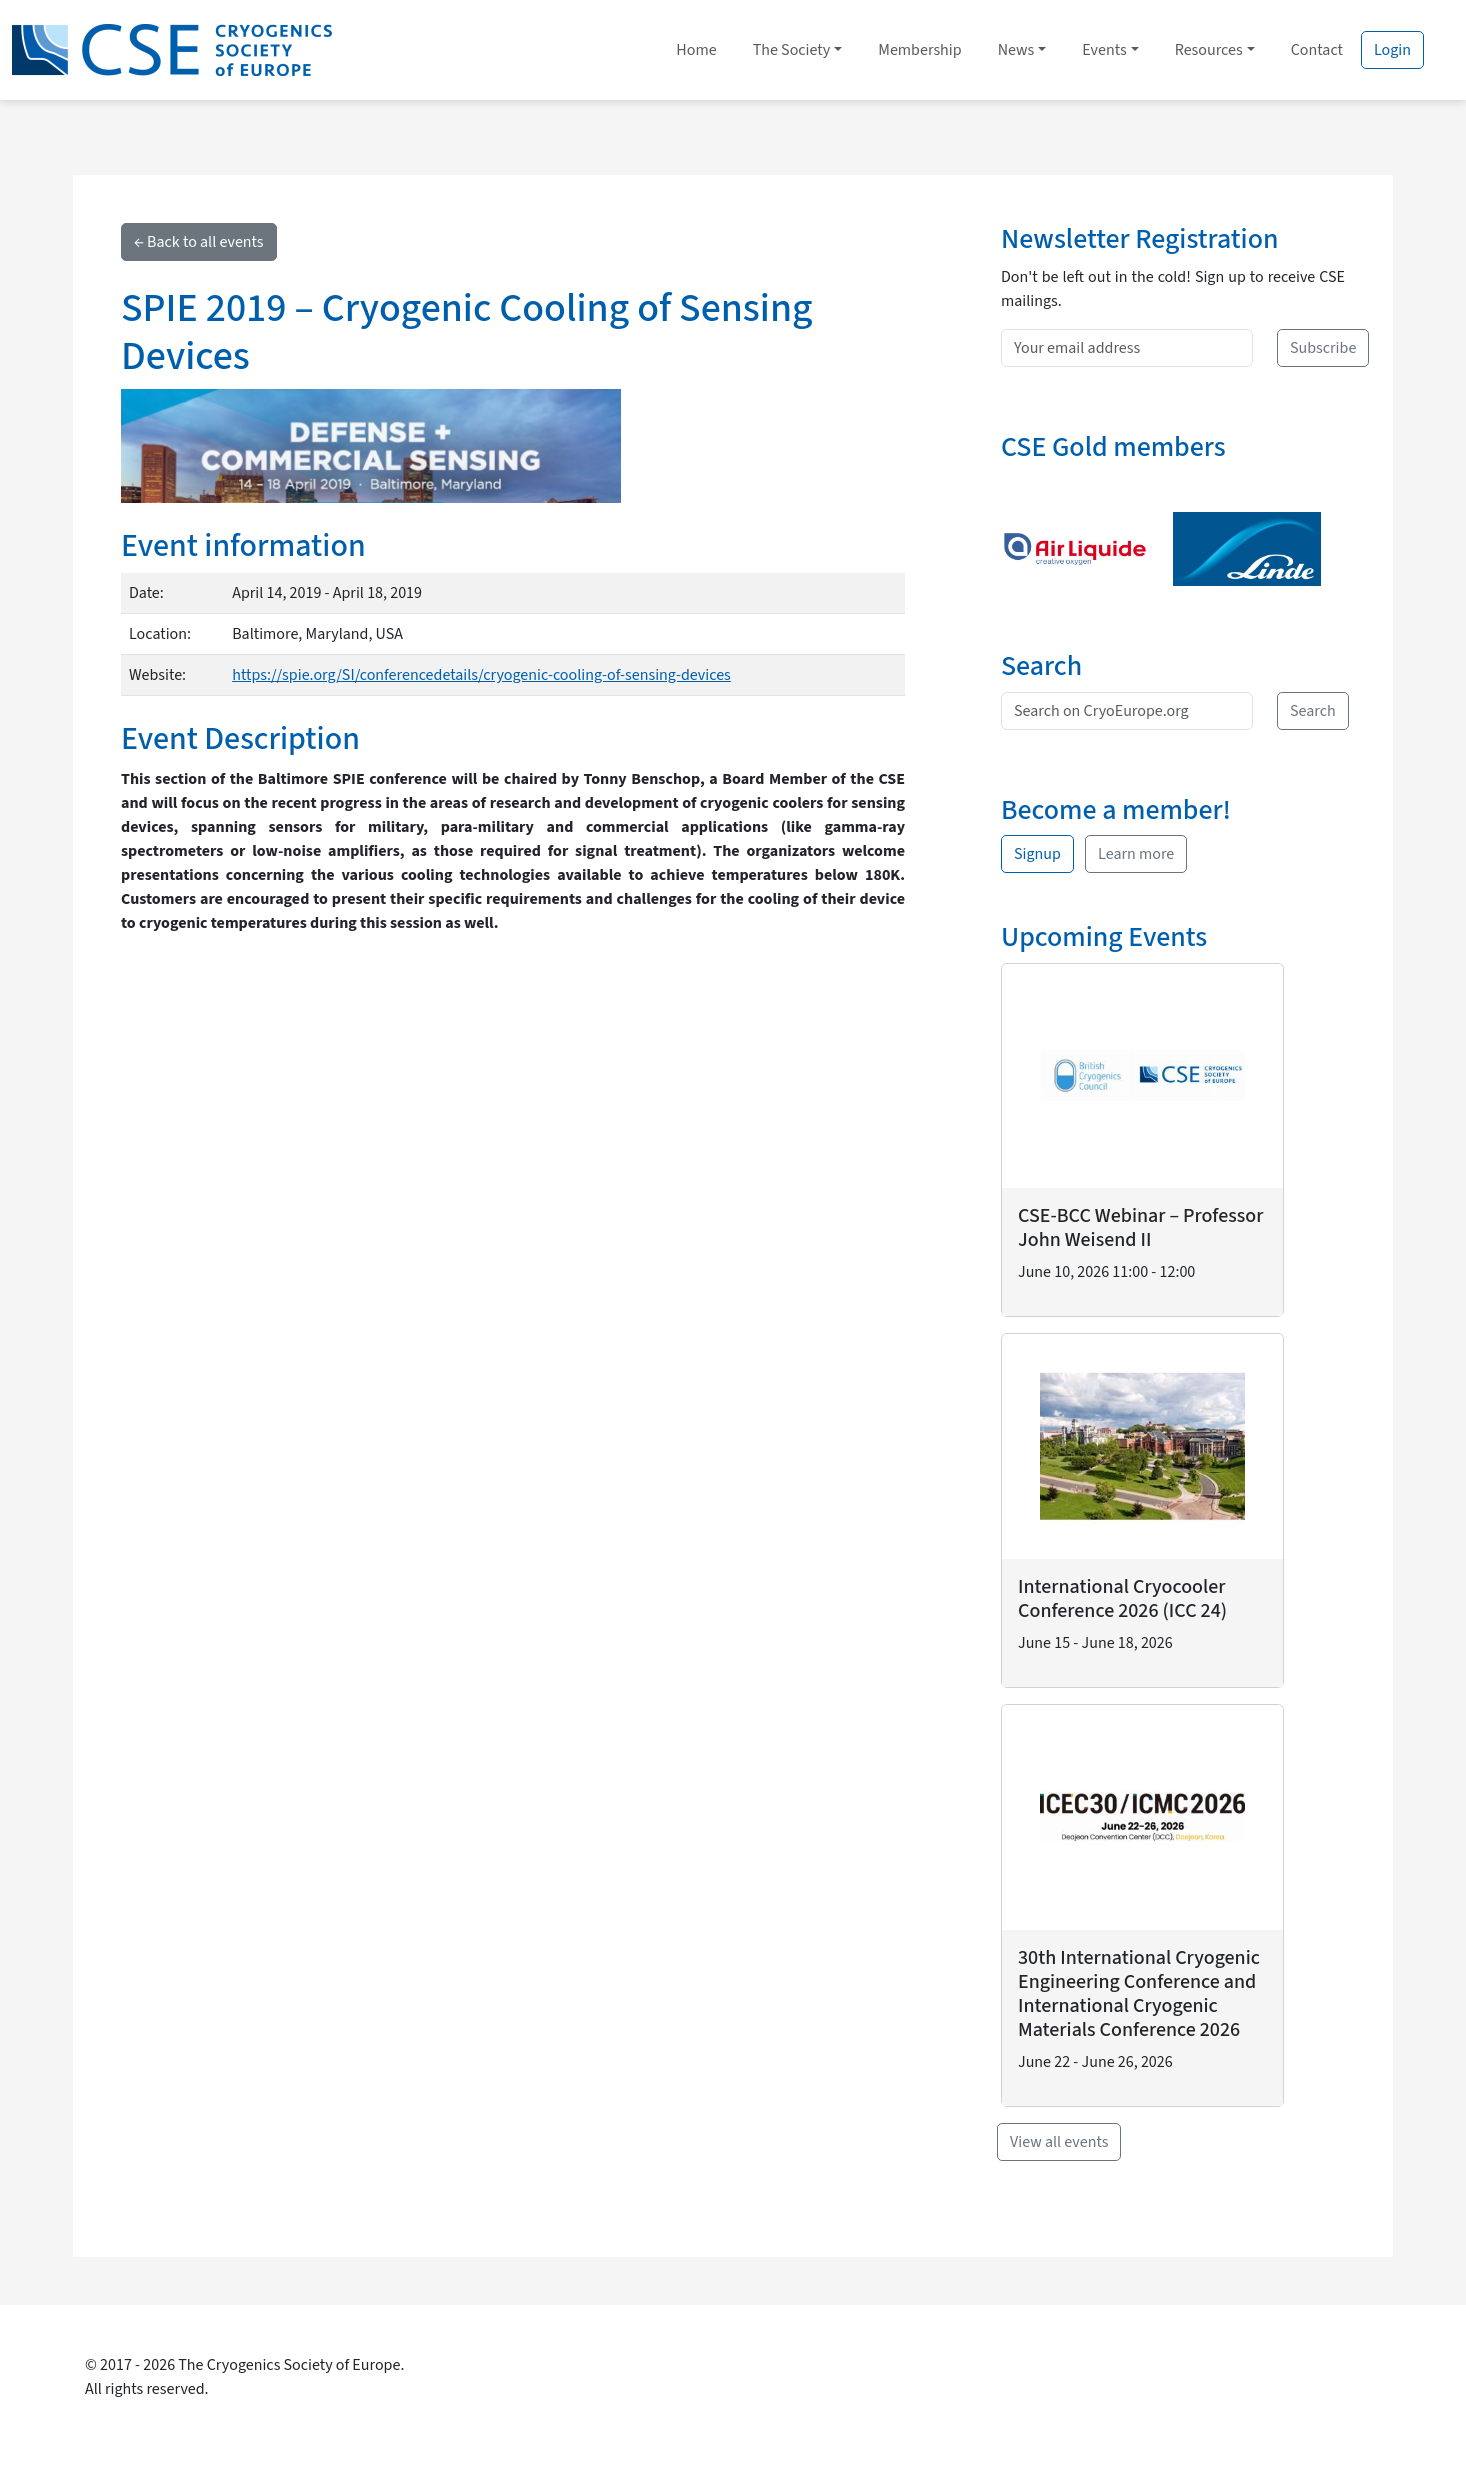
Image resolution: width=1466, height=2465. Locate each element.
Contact (1317, 50)
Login (1392, 50)
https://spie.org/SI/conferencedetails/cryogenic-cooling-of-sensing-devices (481, 675)
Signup (1037, 854)
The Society (792, 50)
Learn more (1136, 854)
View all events (1059, 2142)
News (1016, 50)
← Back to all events (199, 242)
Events (1104, 50)
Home (696, 50)
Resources (1209, 50)
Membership (919, 50)
